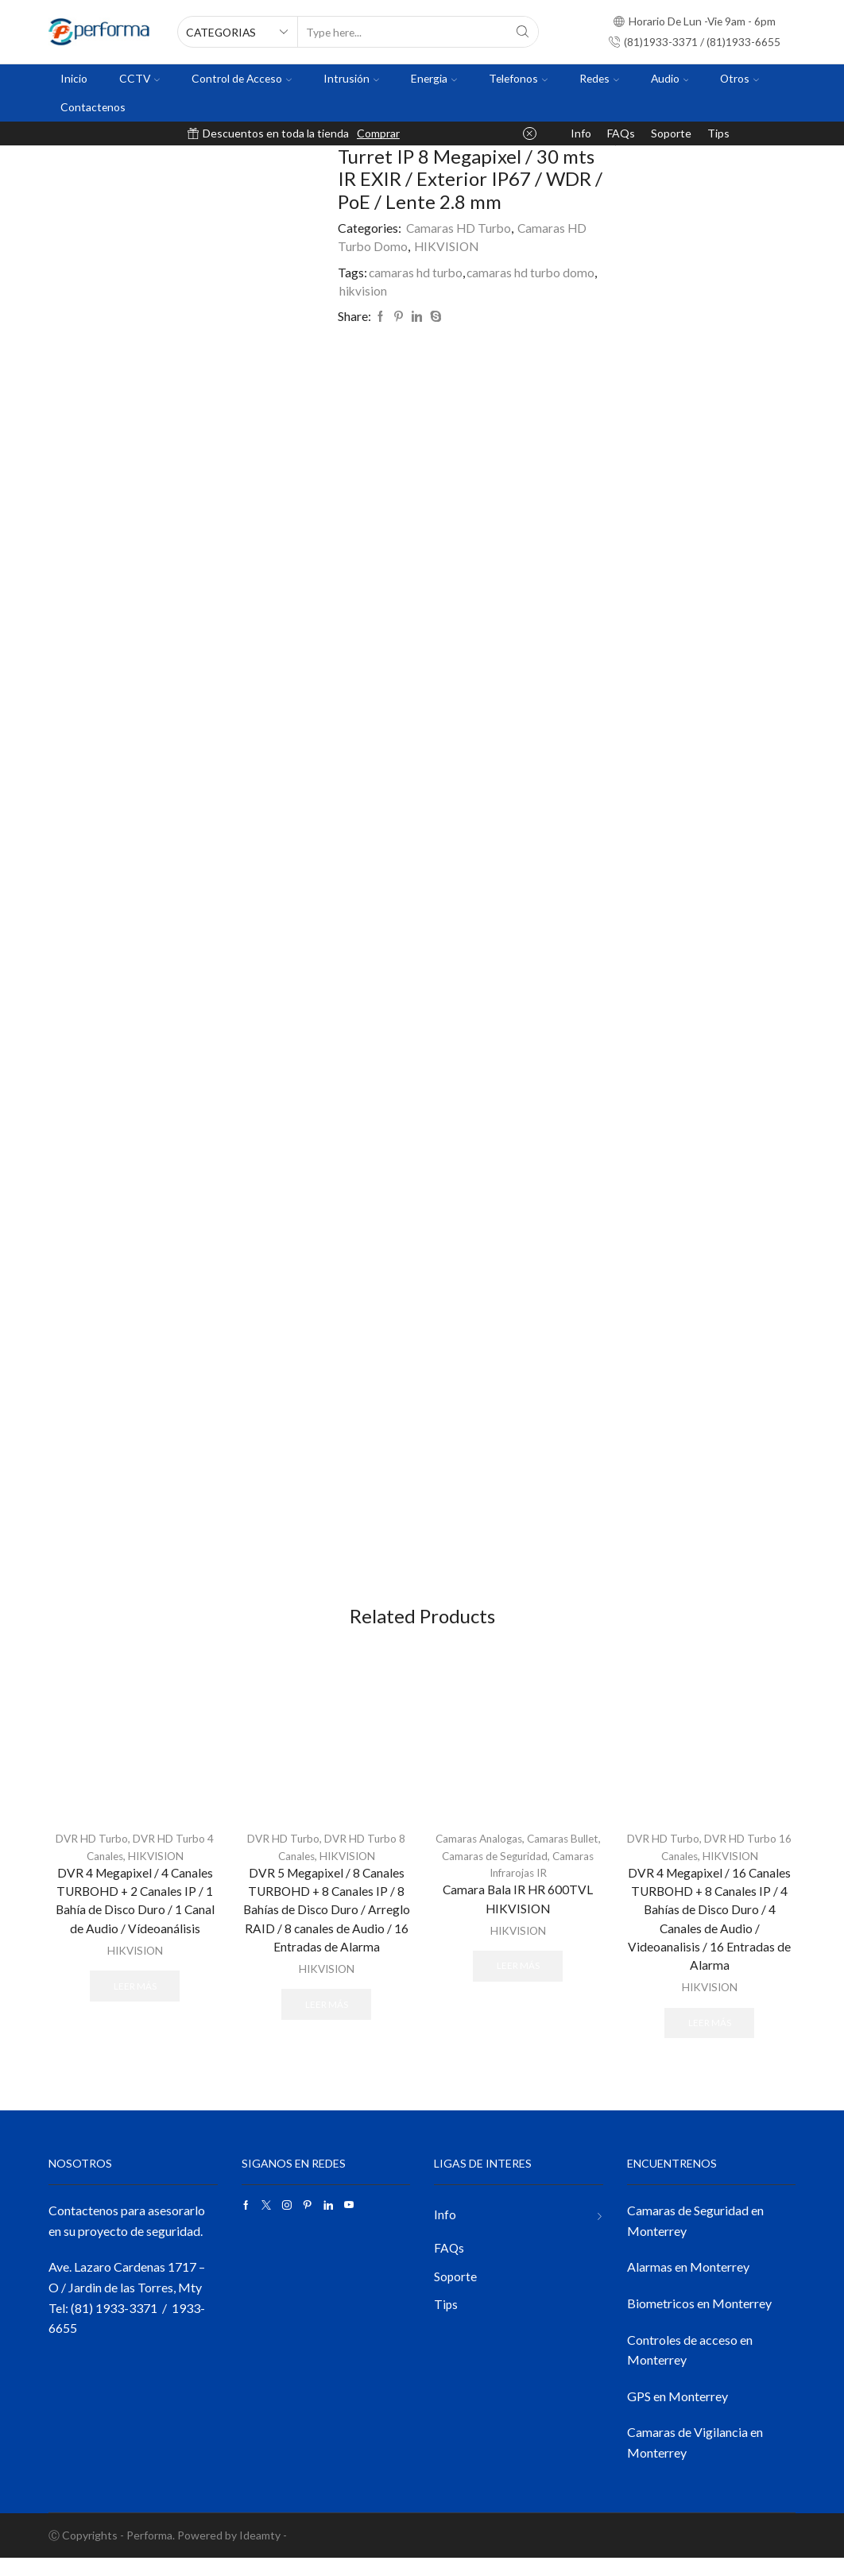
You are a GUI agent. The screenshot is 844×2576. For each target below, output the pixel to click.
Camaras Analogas (494, 1853)
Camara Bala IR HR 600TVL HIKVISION (518, 1914)
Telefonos (518, 78)
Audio (670, 78)
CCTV (139, 78)
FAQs (621, 133)
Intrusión (351, 78)
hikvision (363, 290)
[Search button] (523, 32)
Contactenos (93, 107)
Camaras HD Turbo (459, 227)
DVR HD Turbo (91, 1853)
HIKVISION (448, 245)
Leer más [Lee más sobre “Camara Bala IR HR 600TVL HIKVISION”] (518, 1981)
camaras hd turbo (416, 272)
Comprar (378, 133)
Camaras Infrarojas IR (518, 1886)
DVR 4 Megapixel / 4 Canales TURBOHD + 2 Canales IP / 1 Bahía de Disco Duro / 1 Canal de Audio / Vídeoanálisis (134, 1916)
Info (581, 133)
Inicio (73, 78)
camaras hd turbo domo (533, 272)
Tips (718, 133)
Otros (739, 78)
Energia (434, 78)
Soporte (671, 133)
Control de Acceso (242, 78)
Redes (599, 78)
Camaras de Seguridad (533, 1870)
